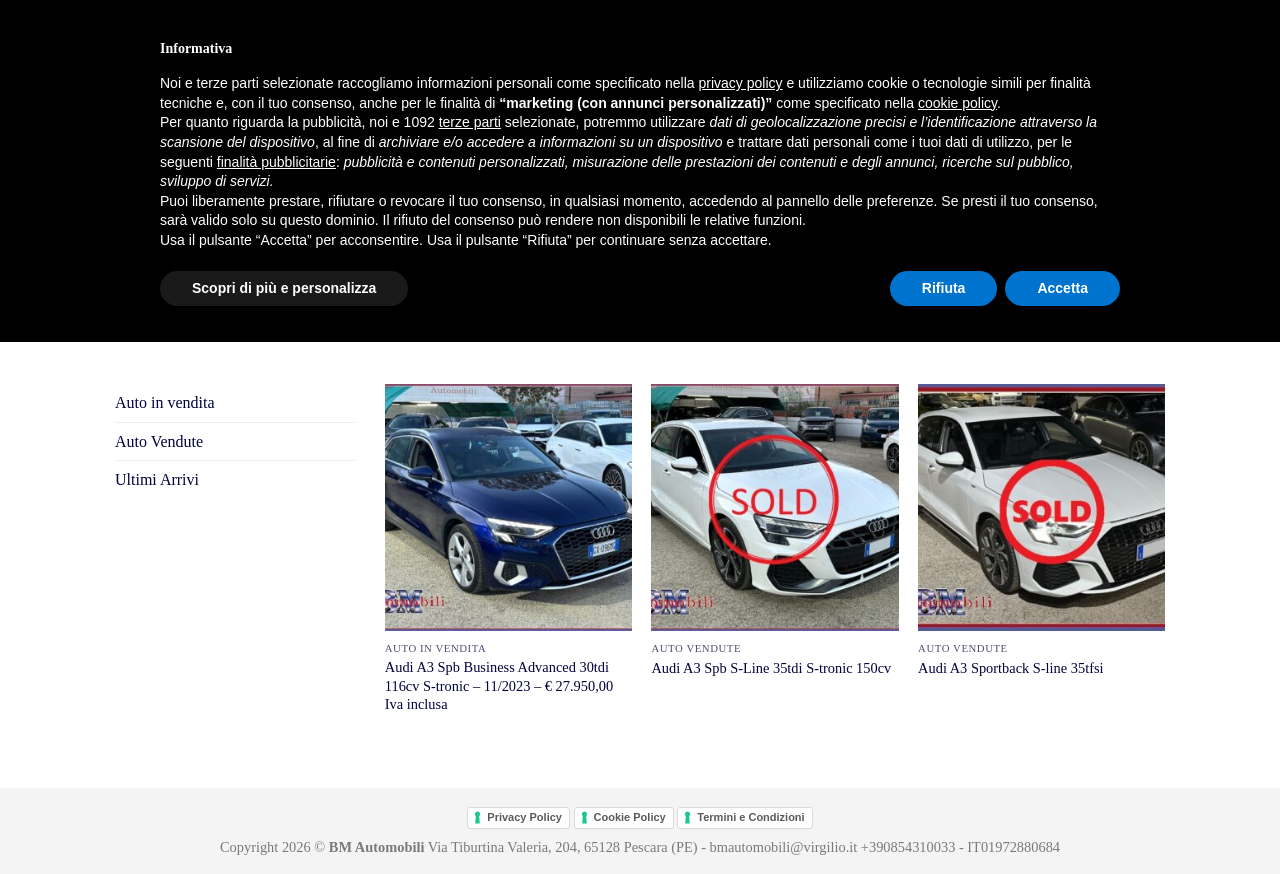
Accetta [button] (1062, 288)
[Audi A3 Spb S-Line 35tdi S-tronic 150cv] (774, 507)
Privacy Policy (524, 817)
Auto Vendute (159, 441)
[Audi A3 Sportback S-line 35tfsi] (1041, 507)
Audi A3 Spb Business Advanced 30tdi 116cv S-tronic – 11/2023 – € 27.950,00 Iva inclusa (499, 685)
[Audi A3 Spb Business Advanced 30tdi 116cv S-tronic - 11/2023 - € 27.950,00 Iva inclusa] (508, 507)
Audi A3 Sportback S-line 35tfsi (1010, 668)
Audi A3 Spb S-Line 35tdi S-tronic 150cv (771, 668)
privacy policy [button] (741, 83)
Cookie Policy (630, 817)
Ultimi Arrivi (157, 479)
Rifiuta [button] (944, 288)
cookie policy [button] (957, 103)
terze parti (470, 122)
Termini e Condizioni (750, 817)
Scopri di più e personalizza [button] (284, 288)
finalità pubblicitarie (276, 162)
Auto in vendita (165, 402)
